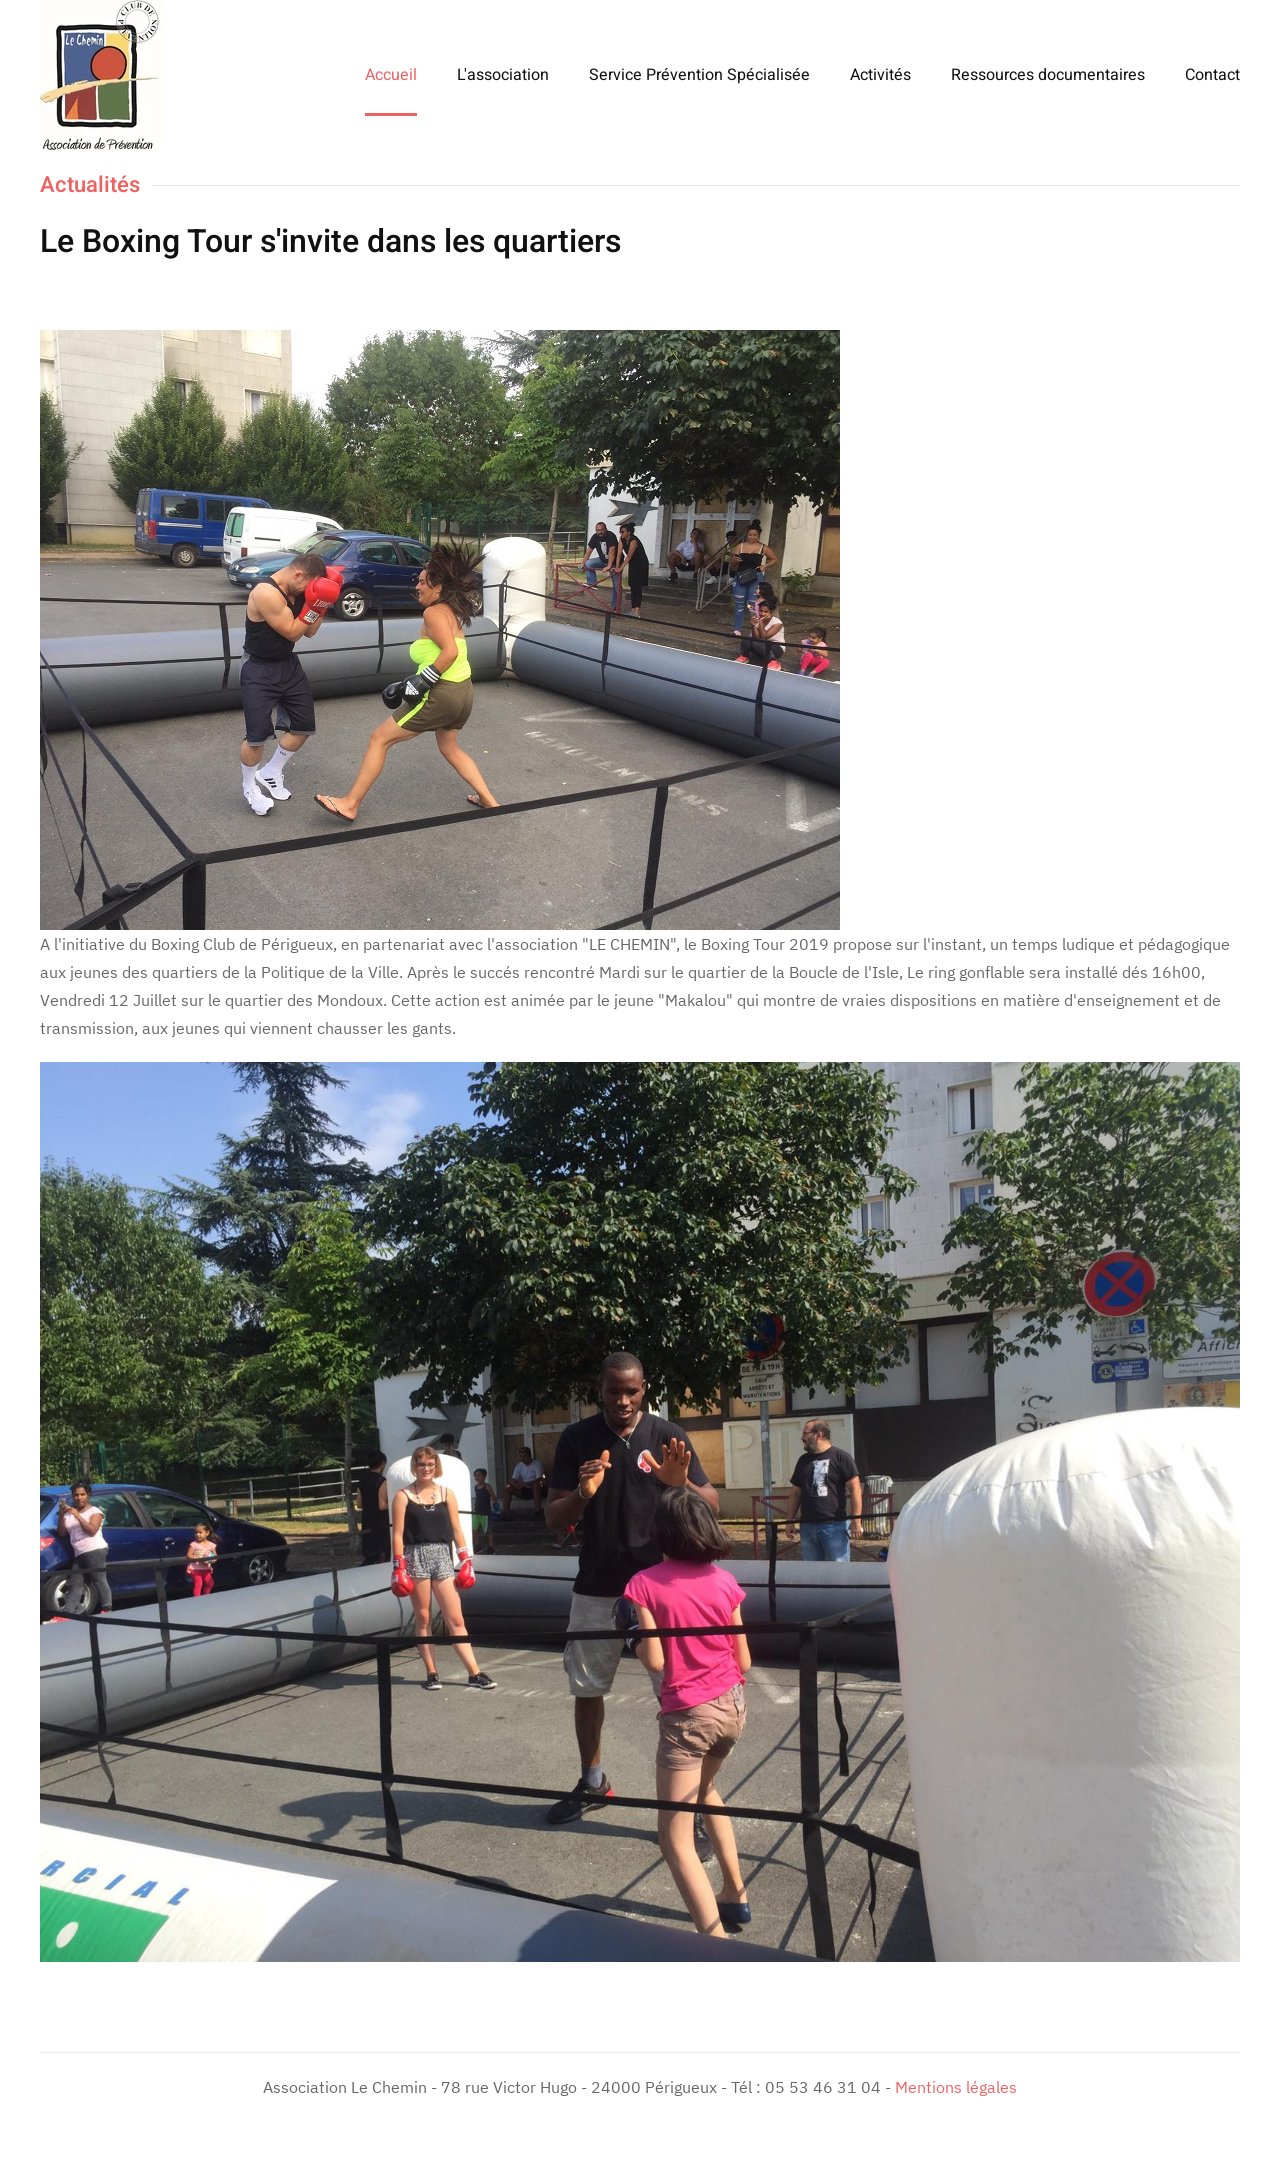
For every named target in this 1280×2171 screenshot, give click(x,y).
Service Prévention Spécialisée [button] (699, 75)
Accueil (391, 75)
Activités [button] (880, 75)
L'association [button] (503, 75)
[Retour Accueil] (102, 75)
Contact (1212, 75)
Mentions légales (956, 2087)
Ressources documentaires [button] (1048, 75)
